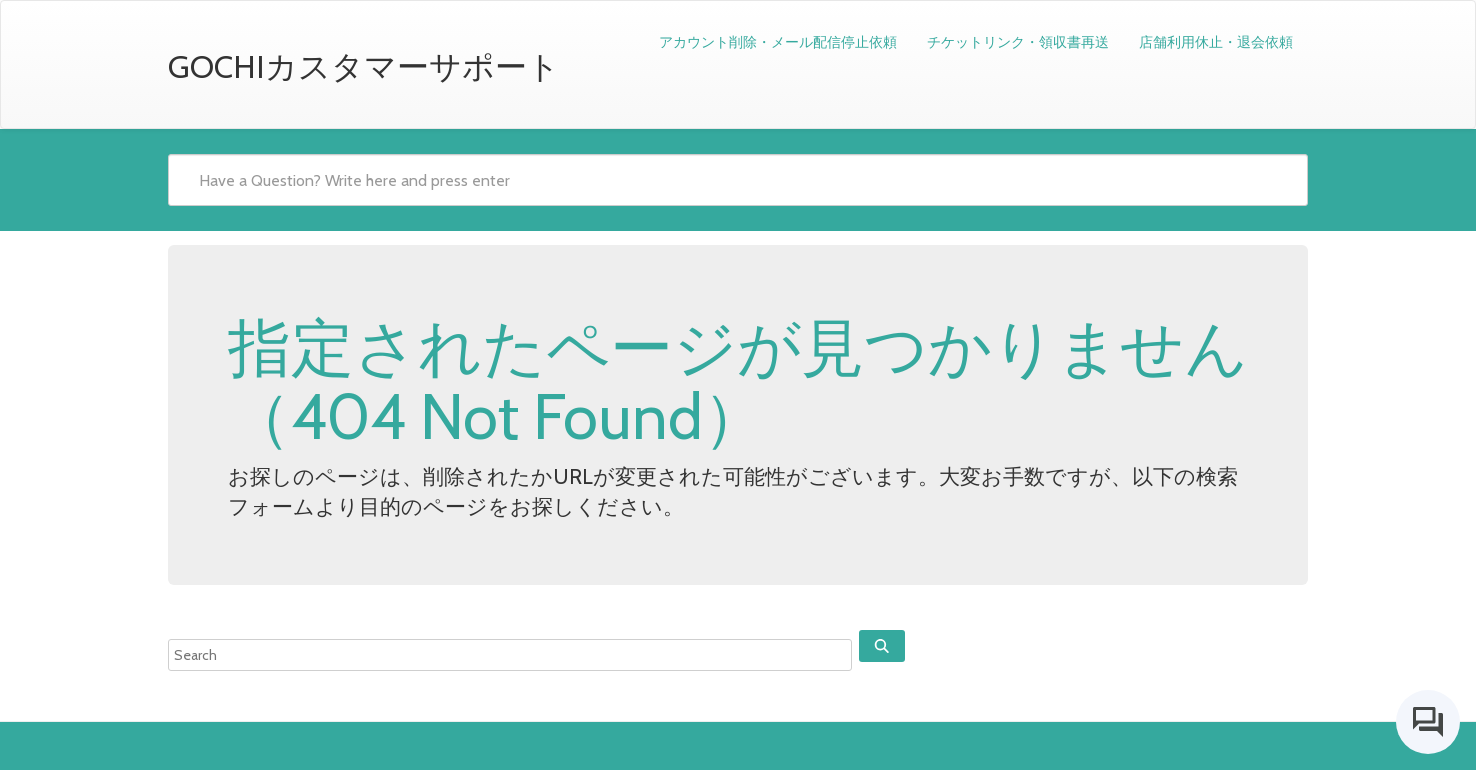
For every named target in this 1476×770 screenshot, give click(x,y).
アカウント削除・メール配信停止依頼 (778, 42)
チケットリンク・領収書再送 (1018, 42)
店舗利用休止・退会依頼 (1216, 42)
